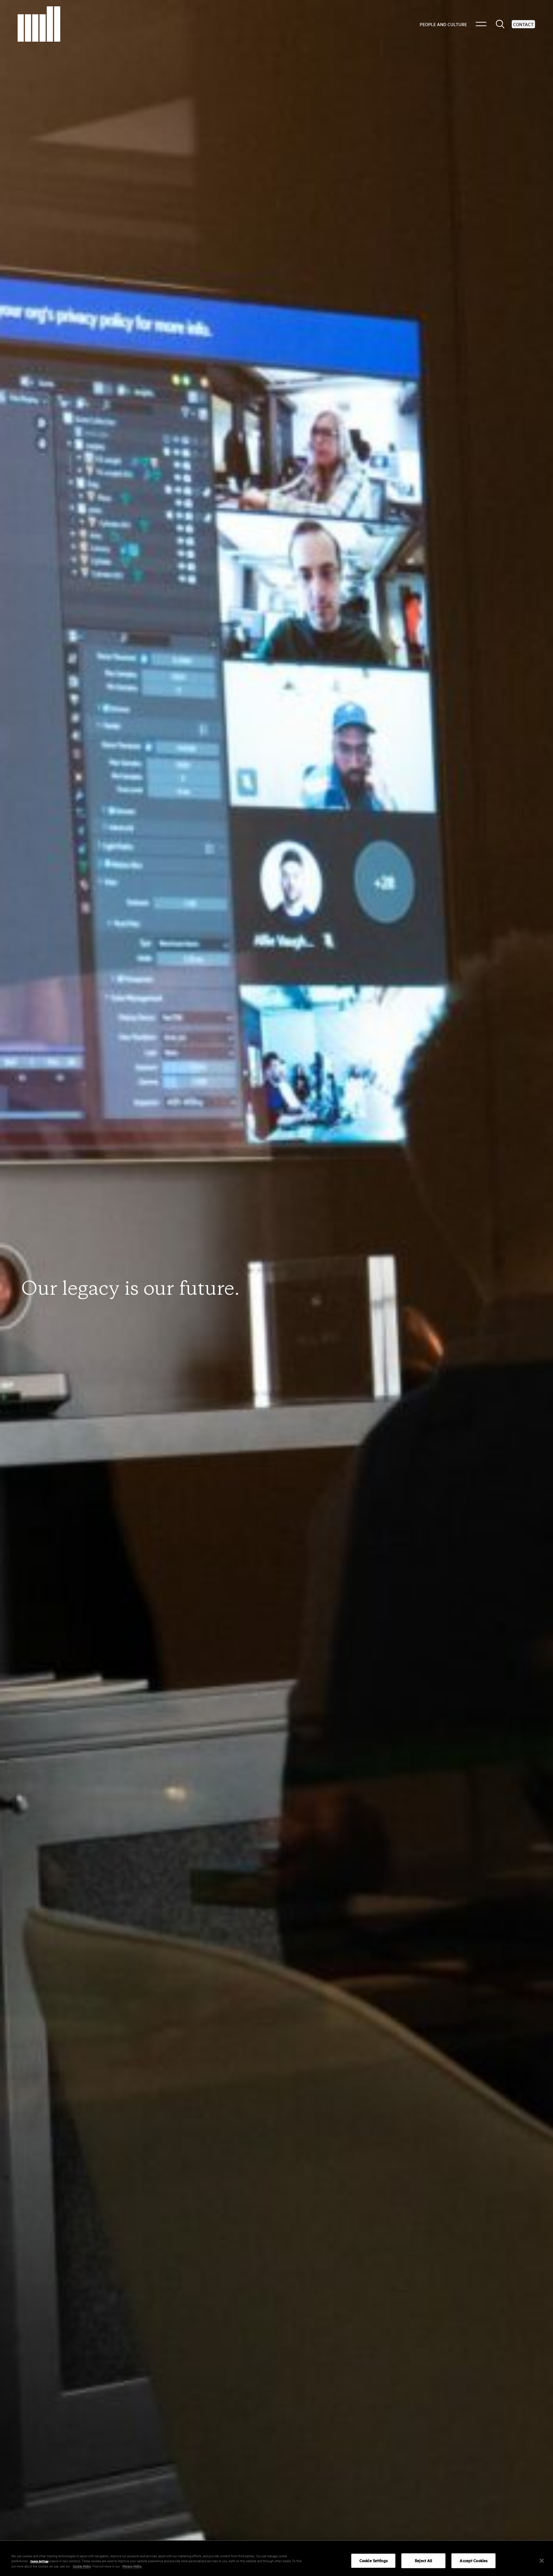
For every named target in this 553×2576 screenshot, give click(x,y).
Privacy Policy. (132, 2568)
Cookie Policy (82, 2568)
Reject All (423, 2562)
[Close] (541, 2562)
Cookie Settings (39, 2563)
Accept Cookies (473, 2562)
